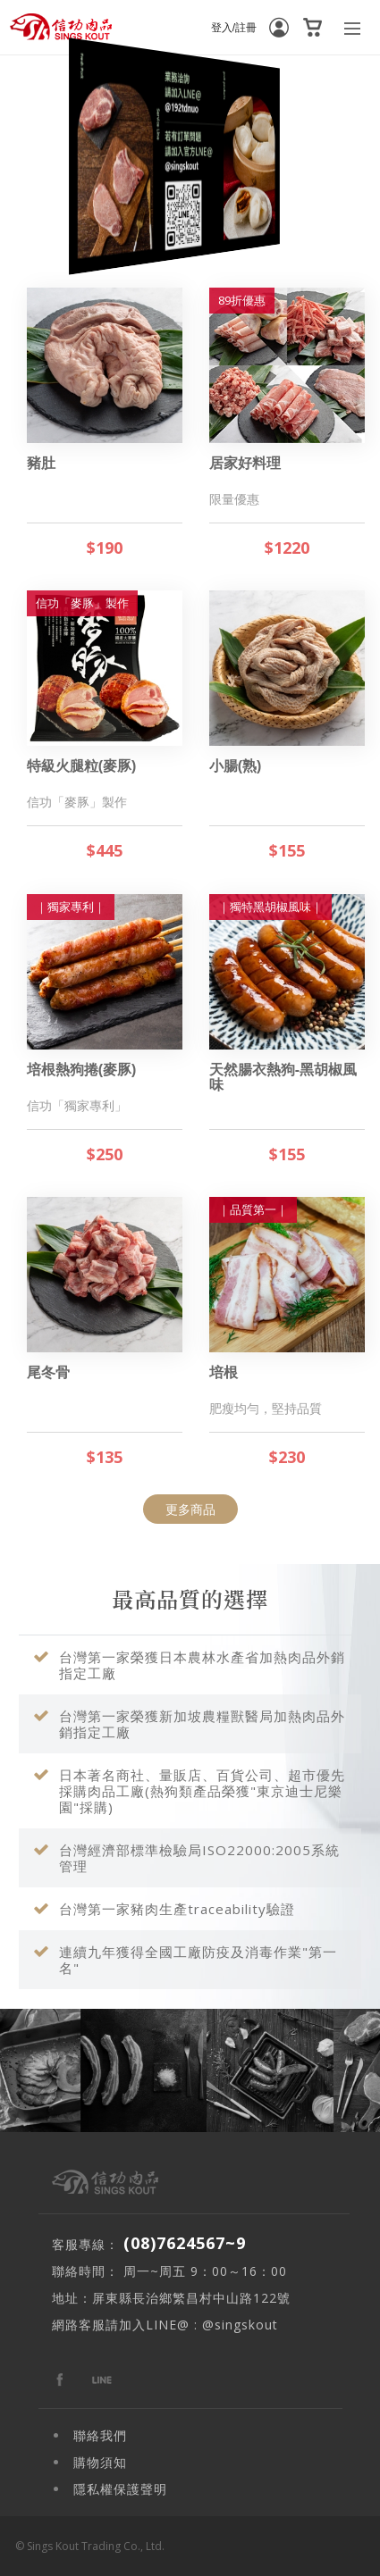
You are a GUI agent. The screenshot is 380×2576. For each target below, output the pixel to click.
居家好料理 (245, 463)
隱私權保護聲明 (120, 2488)
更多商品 (190, 1509)
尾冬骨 (48, 1372)
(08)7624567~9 (184, 2243)
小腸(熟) (235, 766)
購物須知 (100, 2462)
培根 (223, 1372)
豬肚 (41, 463)
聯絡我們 (100, 2435)
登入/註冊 (234, 27)
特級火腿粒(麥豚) (82, 766)
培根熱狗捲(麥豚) (82, 1069)
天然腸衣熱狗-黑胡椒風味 (283, 1077)
